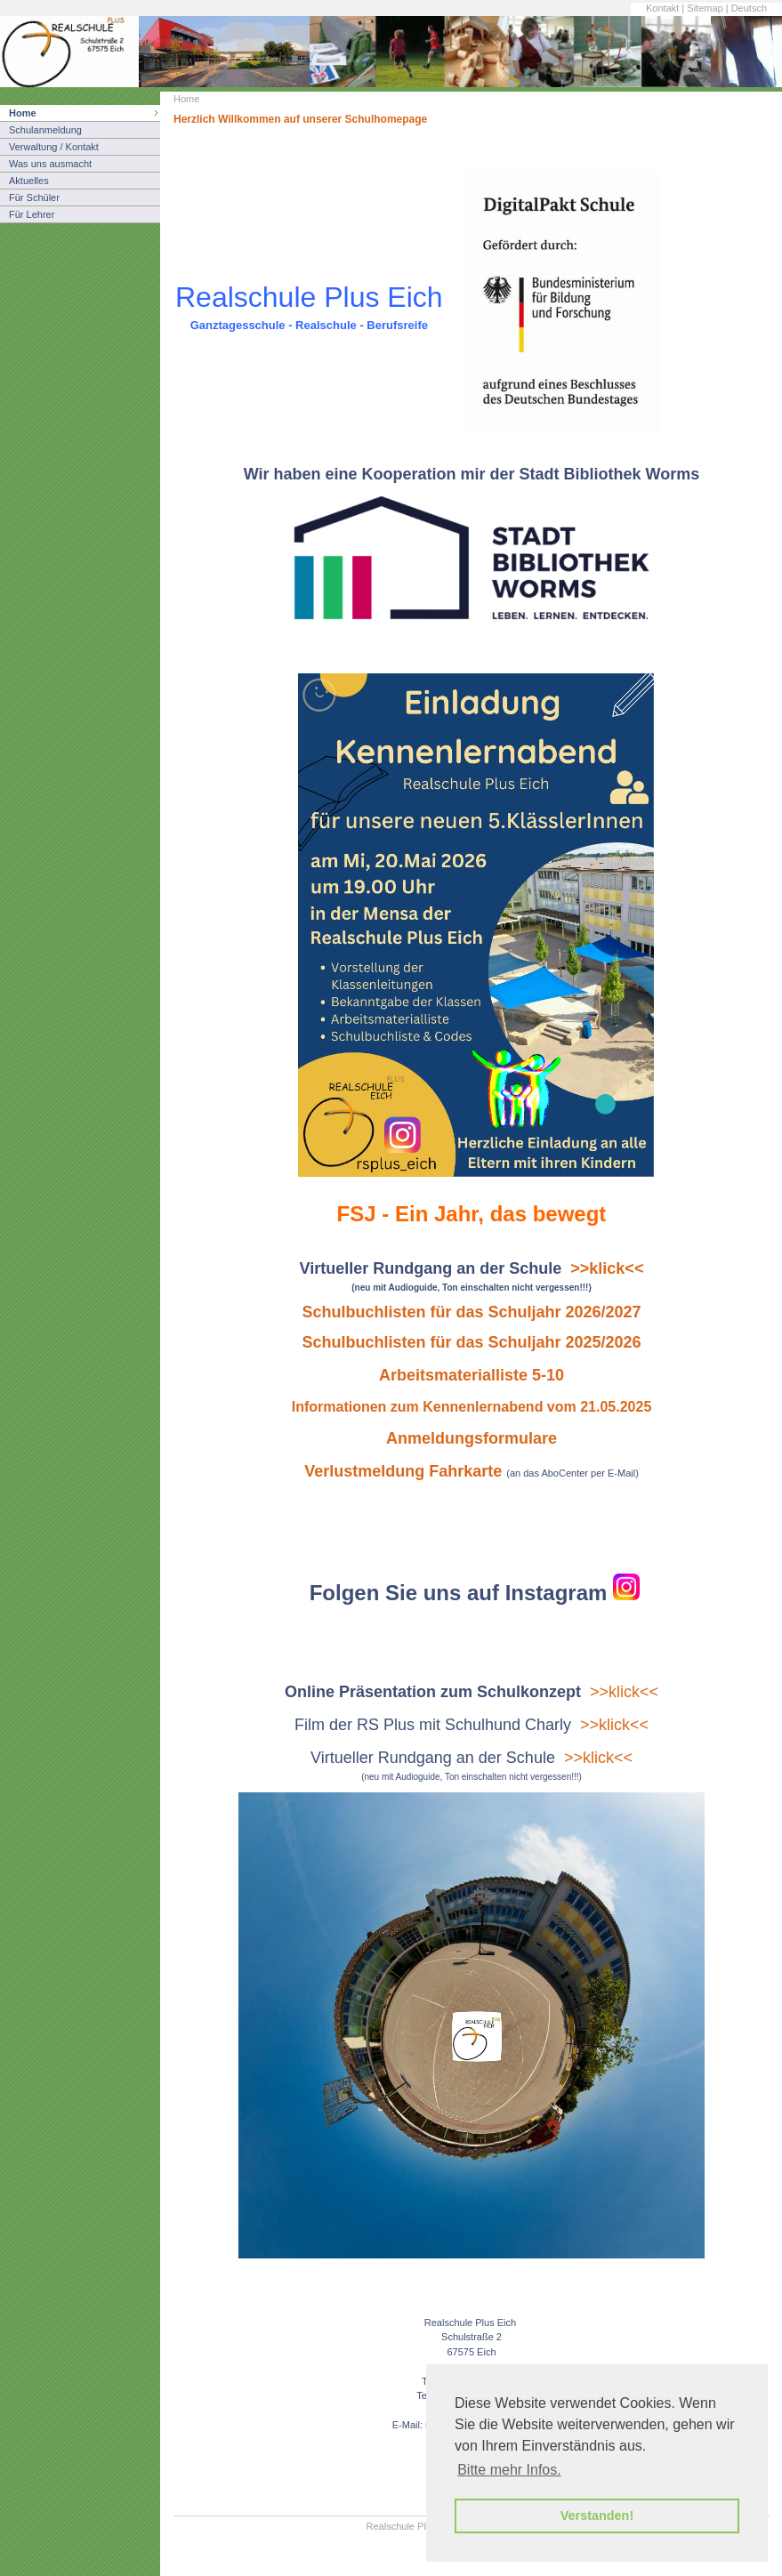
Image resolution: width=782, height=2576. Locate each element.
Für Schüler (34, 197)
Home (22, 113)
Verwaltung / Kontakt (54, 146)
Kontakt (662, 8)
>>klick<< (624, 1692)
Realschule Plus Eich (412, 2526)
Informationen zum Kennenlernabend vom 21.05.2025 (472, 1406)
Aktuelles (29, 180)
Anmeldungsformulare (471, 1438)
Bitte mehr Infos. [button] (509, 2469)
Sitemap (704, 8)
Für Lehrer (31, 214)
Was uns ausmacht (50, 163)
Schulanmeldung (45, 130)
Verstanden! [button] (596, 2515)
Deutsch (749, 8)
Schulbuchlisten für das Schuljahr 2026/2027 (471, 1312)
